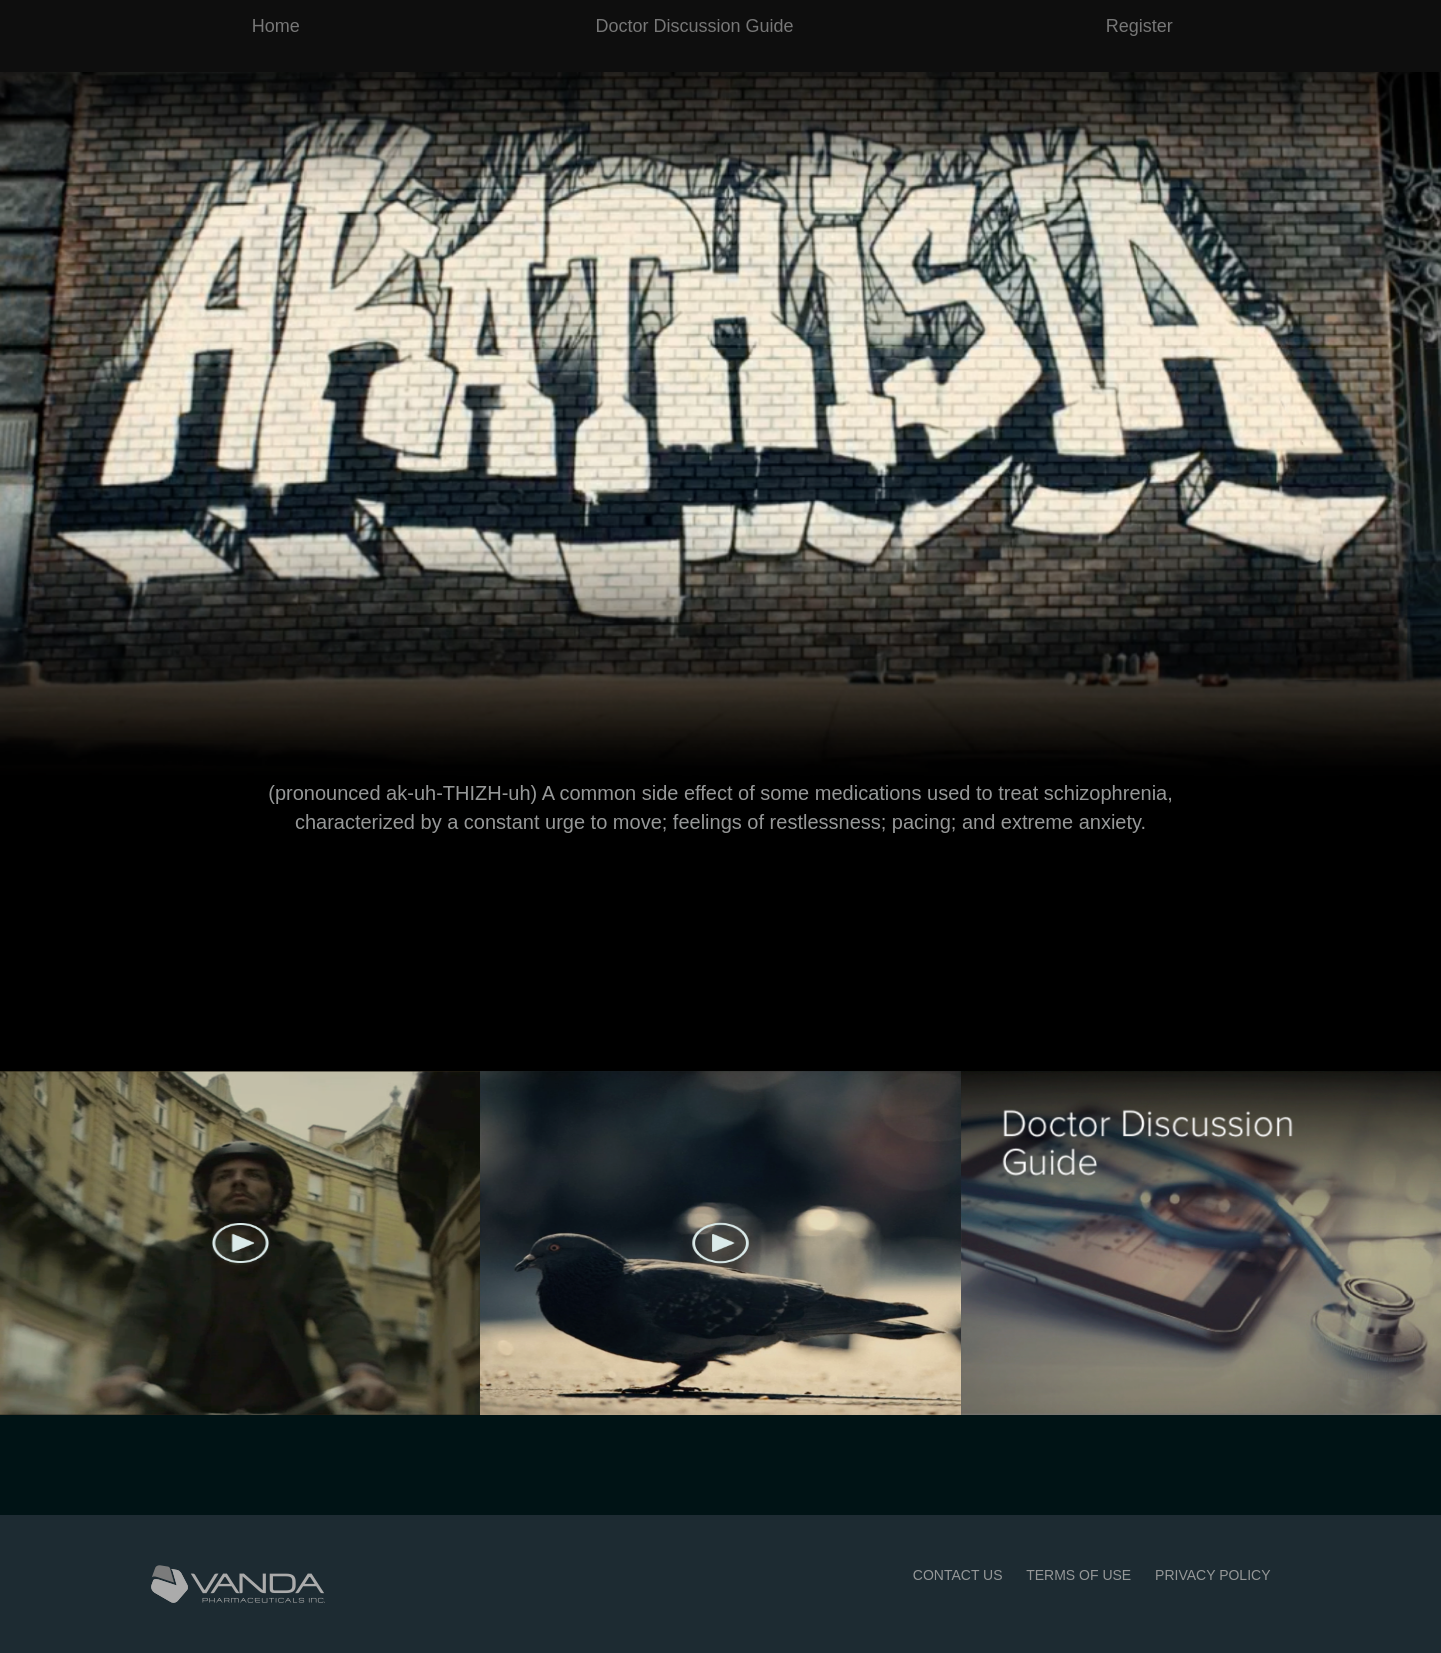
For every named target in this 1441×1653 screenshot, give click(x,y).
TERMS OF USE (1078, 1575)
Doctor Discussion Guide (694, 26)
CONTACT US (958, 1575)
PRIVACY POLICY (1212, 1575)
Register (1139, 26)
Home (276, 26)
